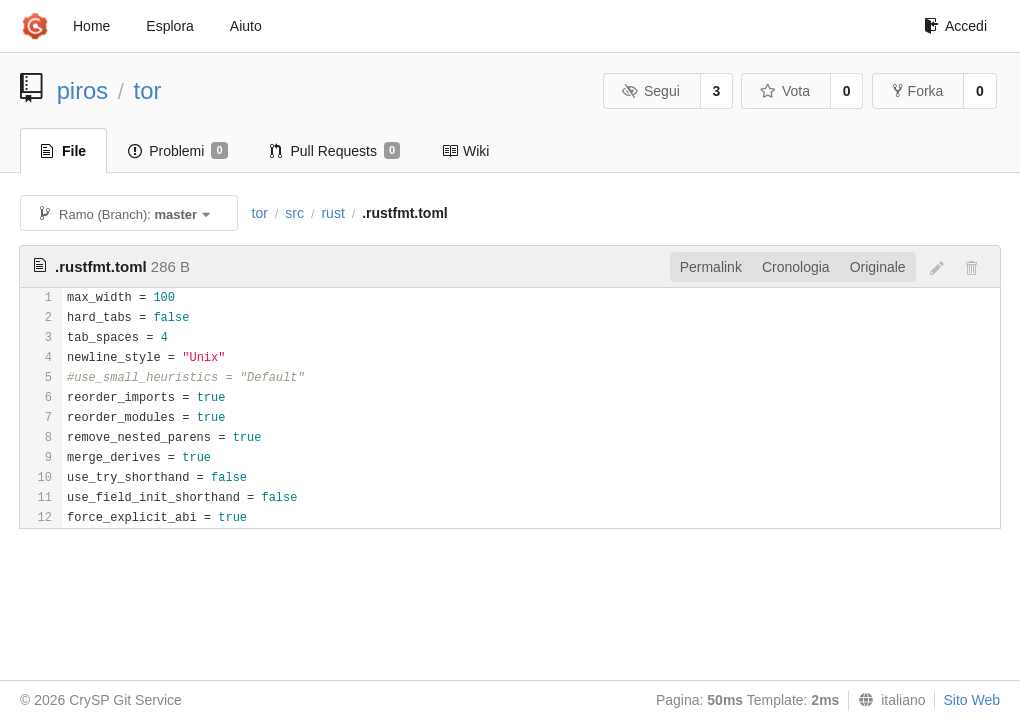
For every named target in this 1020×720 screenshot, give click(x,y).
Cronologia (796, 267)
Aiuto (246, 26)
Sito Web (971, 700)
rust (332, 213)
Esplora (169, 26)
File (63, 151)
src (294, 213)
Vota (784, 91)
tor (148, 90)
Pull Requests (335, 151)
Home (91, 26)
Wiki (465, 151)
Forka (918, 91)
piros (83, 90)
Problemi (177, 151)
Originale (878, 267)
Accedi (955, 26)
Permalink (711, 267)
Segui (650, 91)
